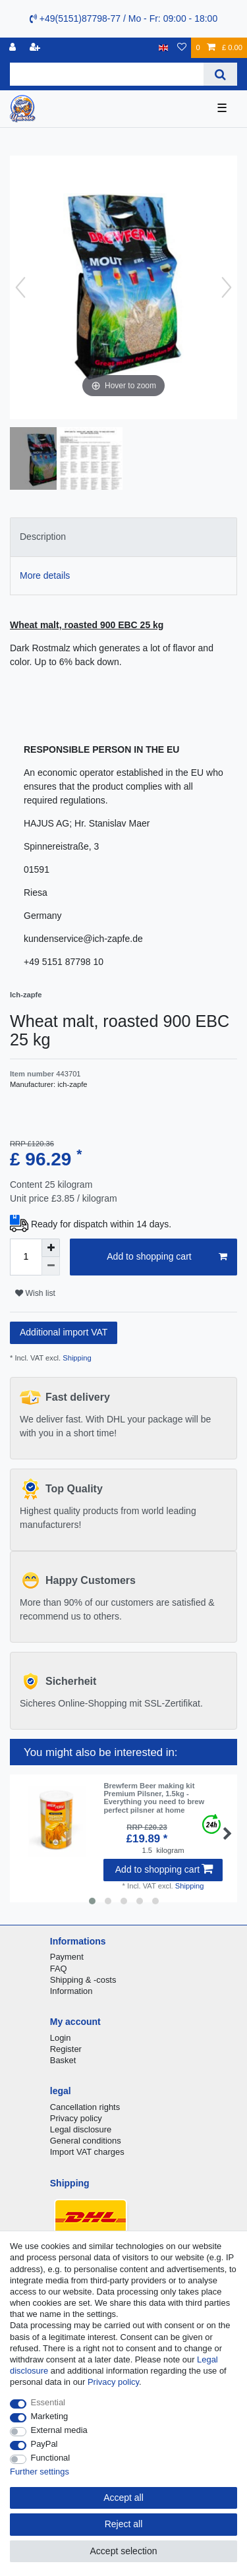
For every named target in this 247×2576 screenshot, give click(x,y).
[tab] (123, 536)
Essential (48, 2402)
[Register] (36, 48)
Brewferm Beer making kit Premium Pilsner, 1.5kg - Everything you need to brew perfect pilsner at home (153, 1798)
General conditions (85, 2141)
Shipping (76, 1358)
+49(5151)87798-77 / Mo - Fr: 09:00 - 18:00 (123, 18)
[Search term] (107, 74)
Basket (63, 2060)
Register (66, 2049)
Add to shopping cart (167, 1257)
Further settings (39, 2471)
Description (43, 536)
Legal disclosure (81, 2129)
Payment (67, 1957)
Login (60, 2038)
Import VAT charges (87, 2152)
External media (59, 2430)
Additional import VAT (63, 1332)
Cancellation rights (85, 2107)
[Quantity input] (25, 1257)
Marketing (50, 2416)
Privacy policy (76, 2118)
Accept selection (123, 2551)
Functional (50, 2458)
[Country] (163, 48)
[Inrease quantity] (50, 1248)
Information (71, 1991)
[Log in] (14, 48)
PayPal (44, 2444)
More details (45, 575)
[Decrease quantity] (50, 1266)
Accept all (123, 2497)
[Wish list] (182, 48)
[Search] (220, 74)
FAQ (58, 1969)
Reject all (124, 2524)
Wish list (35, 1293)
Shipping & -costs (83, 1980)
